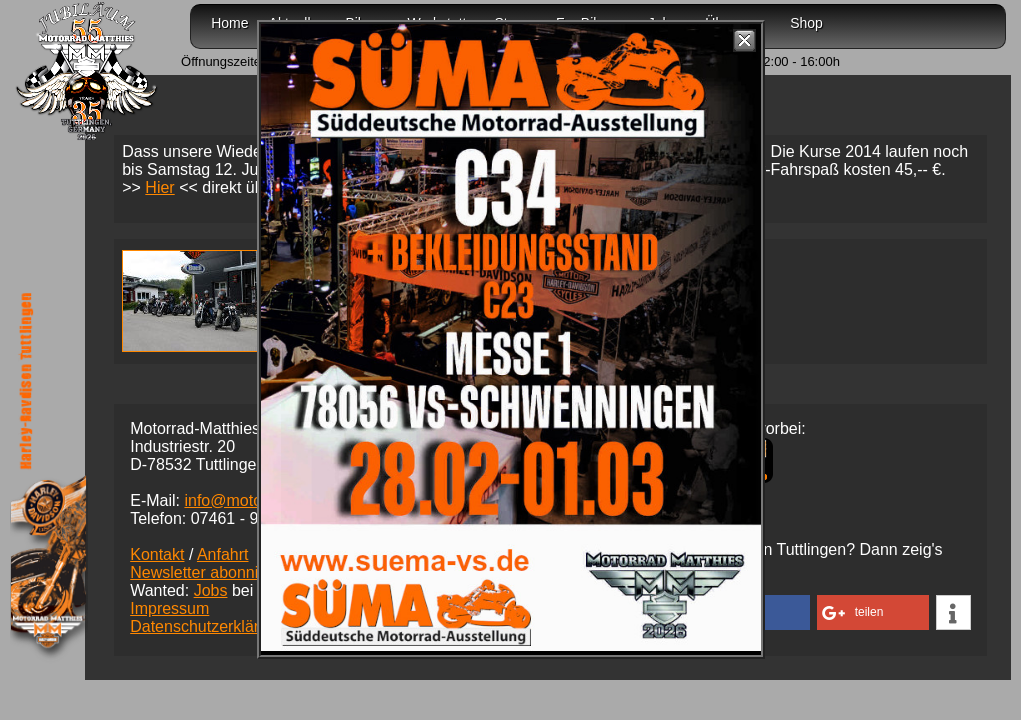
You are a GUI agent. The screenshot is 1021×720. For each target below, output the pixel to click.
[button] (873, 612)
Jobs (211, 590)
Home (229, 23)
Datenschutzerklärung (208, 626)
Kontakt (157, 554)
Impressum (169, 608)
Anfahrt (223, 554)
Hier (159, 187)
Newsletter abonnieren (210, 572)
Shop (806, 23)
